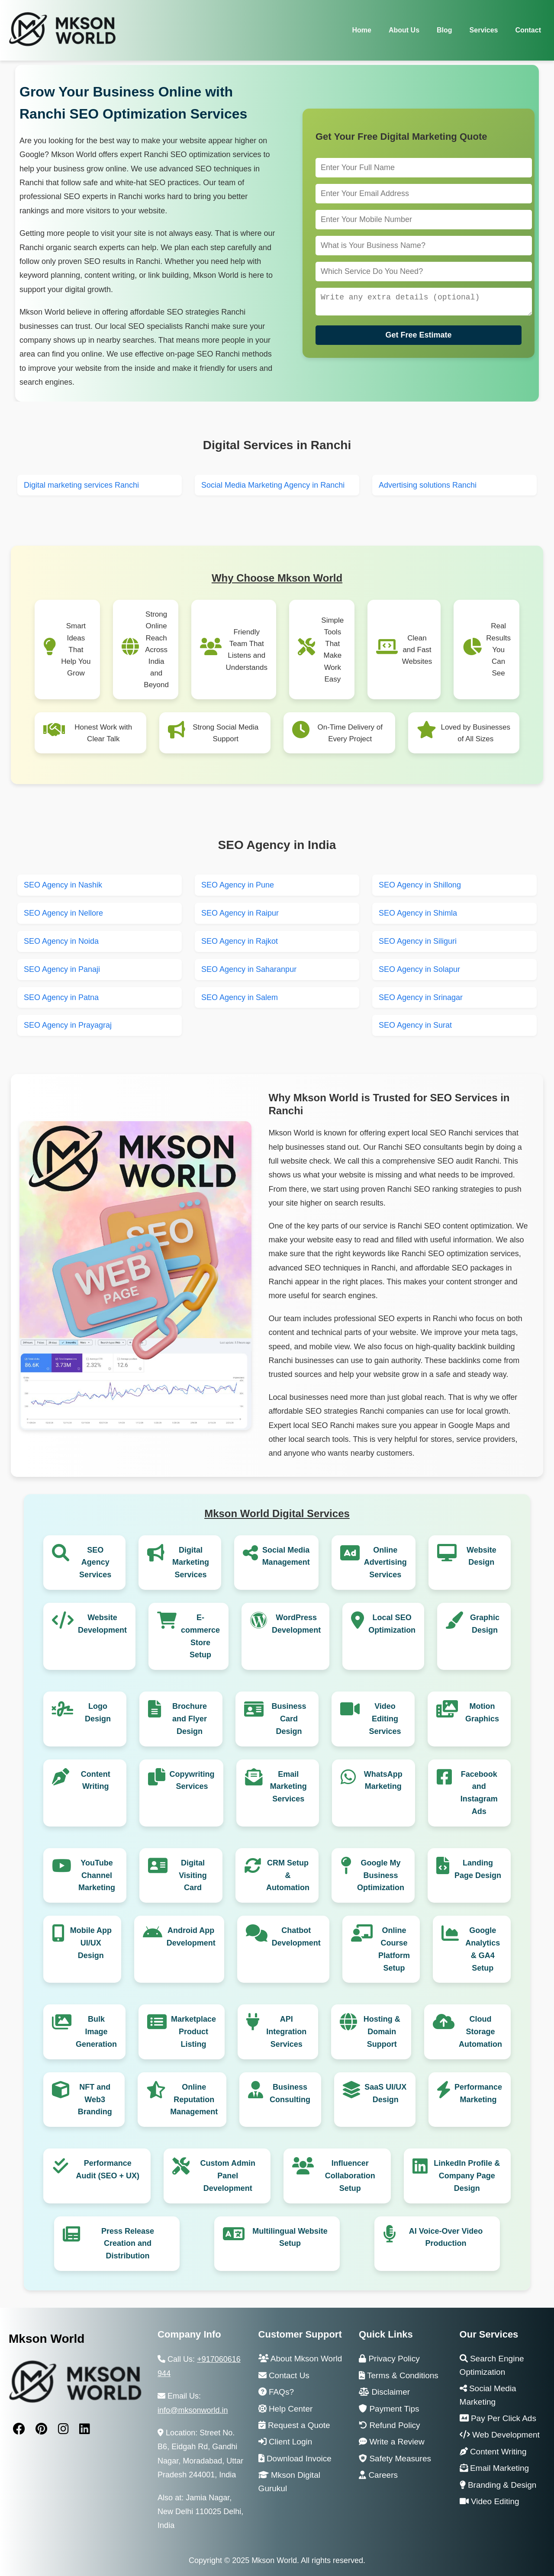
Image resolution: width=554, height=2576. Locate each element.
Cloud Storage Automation (480, 2032)
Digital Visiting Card (193, 1875)
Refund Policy (389, 2425)
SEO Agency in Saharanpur (248, 969)
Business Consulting (290, 2093)
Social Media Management (286, 1556)
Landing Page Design (477, 1869)
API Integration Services (286, 2032)
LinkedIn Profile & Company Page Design (467, 2176)
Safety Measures (395, 2458)
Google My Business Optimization (380, 1875)
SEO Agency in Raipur (240, 913)
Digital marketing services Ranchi (81, 485)
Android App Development (191, 1936)
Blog (444, 30)
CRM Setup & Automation (287, 1875)
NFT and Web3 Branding (95, 2099)
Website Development (102, 1623)
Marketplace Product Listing (193, 2032)
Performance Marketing (478, 2093)
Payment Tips (389, 2408)
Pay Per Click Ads (498, 2418)
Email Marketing (494, 2468)
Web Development (500, 2434)
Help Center (285, 2408)
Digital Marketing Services (190, 1562)
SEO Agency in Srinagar (421, 997)
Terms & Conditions (398, 2375)
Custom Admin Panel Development (227, 2176)
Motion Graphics (482, 1712)
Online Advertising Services (385, 1562)
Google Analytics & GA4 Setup (482, 1949)
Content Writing (95, 1780)
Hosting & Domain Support (382, 2032)
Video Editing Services (385, 1719)
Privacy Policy (389, 2358)
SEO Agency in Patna (61, 997)
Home (361, 30)
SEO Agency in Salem (239, 997)
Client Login (285, 2441)
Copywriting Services (192, 1780)
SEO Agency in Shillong (420, 885)
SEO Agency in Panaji (62, 969)
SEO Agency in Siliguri (418, 941)
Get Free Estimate (418, 336)
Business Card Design (288, 1719)
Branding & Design (498, 2484)
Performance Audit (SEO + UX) (107, 2169)
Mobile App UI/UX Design (91, 1943)
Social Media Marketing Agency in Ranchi (273, 485)
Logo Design (98, 1712)
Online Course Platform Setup (394, 1949)
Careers (378, 2475)
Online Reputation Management (194, 2099)
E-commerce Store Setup (200, 1636)
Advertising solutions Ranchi (428, 485)
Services (484, 30)
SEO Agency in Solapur (419, 969)
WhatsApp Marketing (383, 1780)
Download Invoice (295, 2458)
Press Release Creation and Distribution (127, 2244)
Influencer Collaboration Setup (350, 2176)
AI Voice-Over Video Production (446, 2237)
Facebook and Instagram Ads (479, 1793)
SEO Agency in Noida (61, 941)
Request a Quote (294, 2425)
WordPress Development (296, 1623)
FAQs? (276, 2391)
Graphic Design (484, 1623)
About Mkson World (300, 2358)
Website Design (481, 1556)
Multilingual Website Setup (290, 2237)
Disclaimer (384, 2391)
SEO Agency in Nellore (63, 913)
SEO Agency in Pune (237, 885)
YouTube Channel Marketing (96, 1875)
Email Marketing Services (288, 1787)
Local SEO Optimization (392, 1623)
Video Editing (489, 2501)
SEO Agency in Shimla (418, 913)
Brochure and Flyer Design (189, 1719)
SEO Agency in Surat (415, 1025)
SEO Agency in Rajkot (239, 941)
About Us (404, 30)
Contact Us (283, 2375)
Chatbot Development (296, 1936)
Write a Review (392, 2441)
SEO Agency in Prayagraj (68, 1025)
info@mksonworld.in (193, 2410)
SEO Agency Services (95, 1562)
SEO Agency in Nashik (63, 885)
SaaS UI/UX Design (385, 2093)
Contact (528, 30)
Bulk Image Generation (96, 2032)
